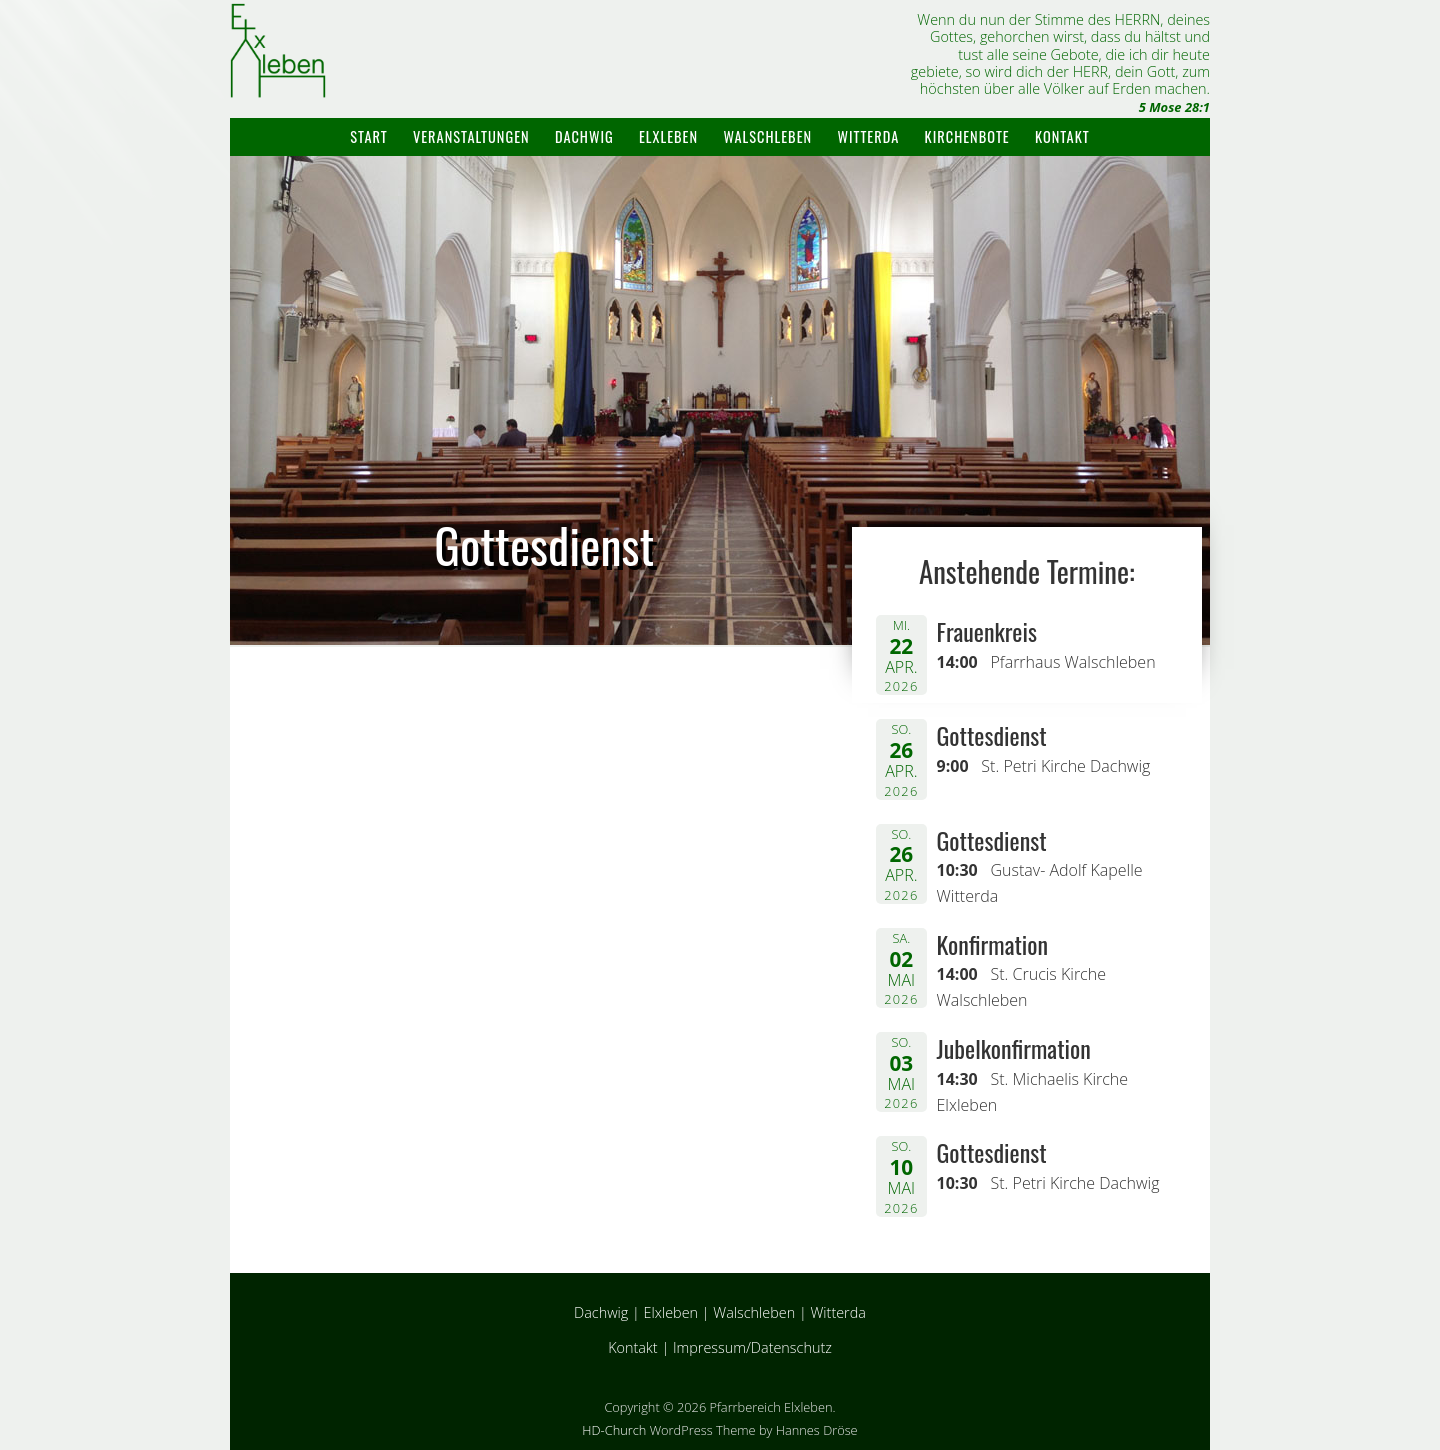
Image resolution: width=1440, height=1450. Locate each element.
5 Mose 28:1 (1174, 107)
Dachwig (584, 136)
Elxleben (668, 136)
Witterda (868, 136)
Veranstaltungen (471, 136)
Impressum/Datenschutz (752, 1347)
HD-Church (614, 1430)
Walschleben (767, 136)
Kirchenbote (967, 136)
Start (368, 136)
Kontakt (1062, 136)
